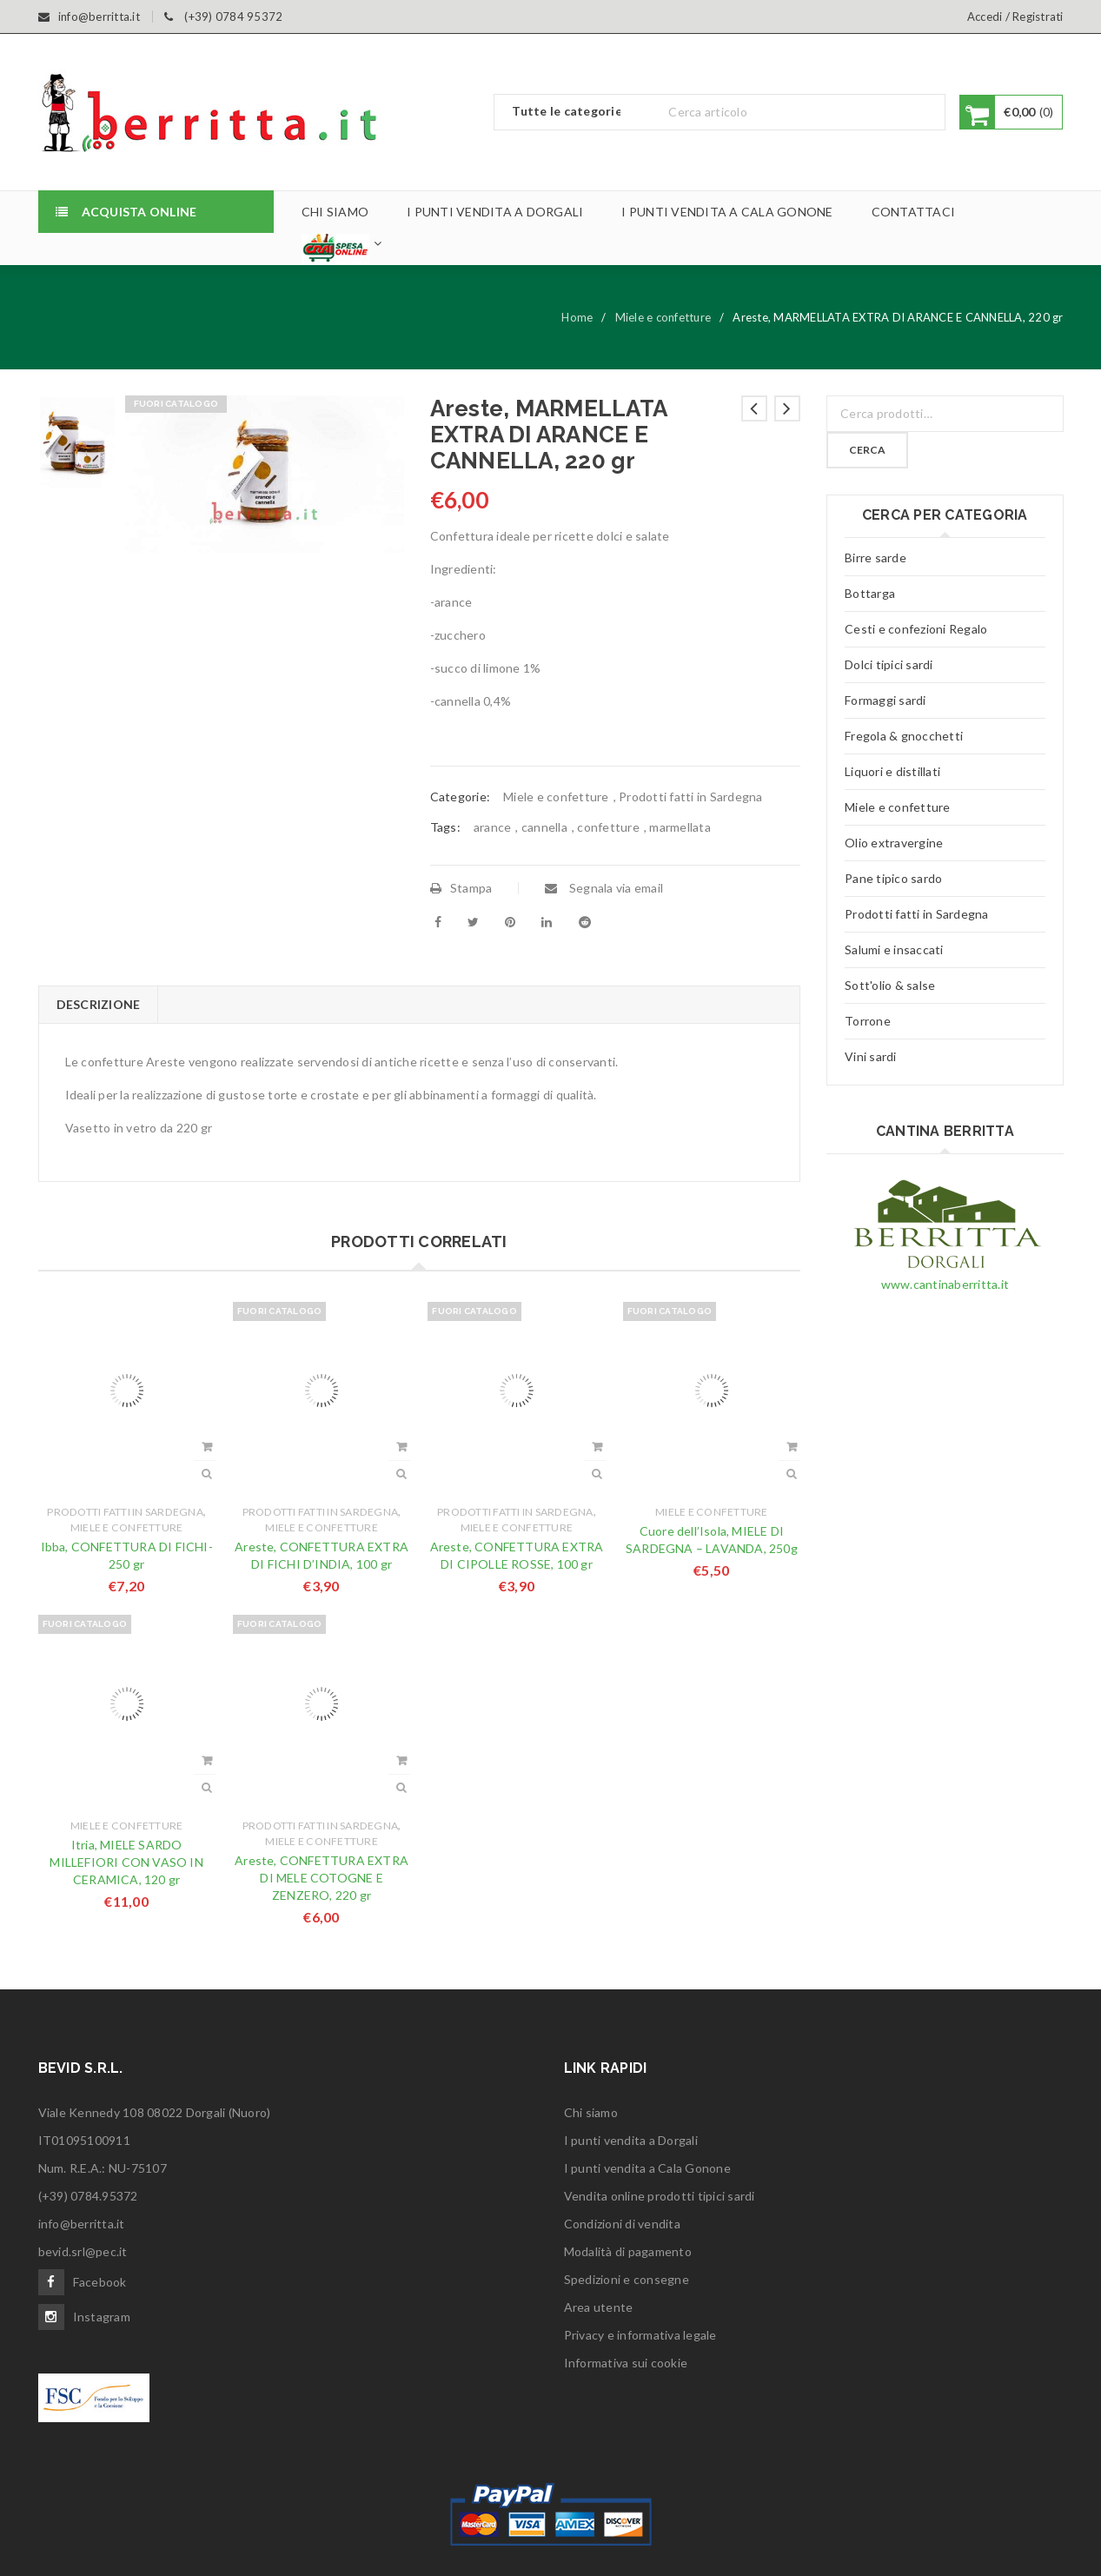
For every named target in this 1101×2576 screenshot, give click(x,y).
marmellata (680, 827)
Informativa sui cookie (626, 2362)
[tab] (98, 1005)
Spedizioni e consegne (626, 2279)
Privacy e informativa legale (640, 2334)
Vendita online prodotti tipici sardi (659, 2195)
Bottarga (870, 593)
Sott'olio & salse (890, 985)
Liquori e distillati (892, 771)
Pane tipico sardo (893, 878)
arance (493, 827)
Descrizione (98, 1004)
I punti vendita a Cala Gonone (647, 2168)
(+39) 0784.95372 (88, 2195)
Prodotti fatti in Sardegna (691, 796)
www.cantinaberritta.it (945, 1284)
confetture (608, 827)
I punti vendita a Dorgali (631, 2140)
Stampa (461, 887)
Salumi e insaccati (894, 949)
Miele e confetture (663, 317)
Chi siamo (591, 2112)
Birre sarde (875, 557)
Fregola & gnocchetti (904, 735)
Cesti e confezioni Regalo (916, 628)
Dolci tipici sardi (889, 664)
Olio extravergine (894, 842)
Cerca (867, 449)
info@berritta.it (81, 2223)
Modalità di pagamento (628, 2251)
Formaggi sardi (885, 700)
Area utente (598, 2307)
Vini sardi (871, 1056)
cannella (544, 827)
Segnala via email (604, 887)
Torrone (868, 1020)
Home (577, 317)
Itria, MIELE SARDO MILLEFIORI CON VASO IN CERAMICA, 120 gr (126, 1862)
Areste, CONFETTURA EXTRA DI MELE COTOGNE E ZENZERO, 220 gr (321, 1877)
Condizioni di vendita (622, 2223)
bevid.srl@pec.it (83, 2251)
